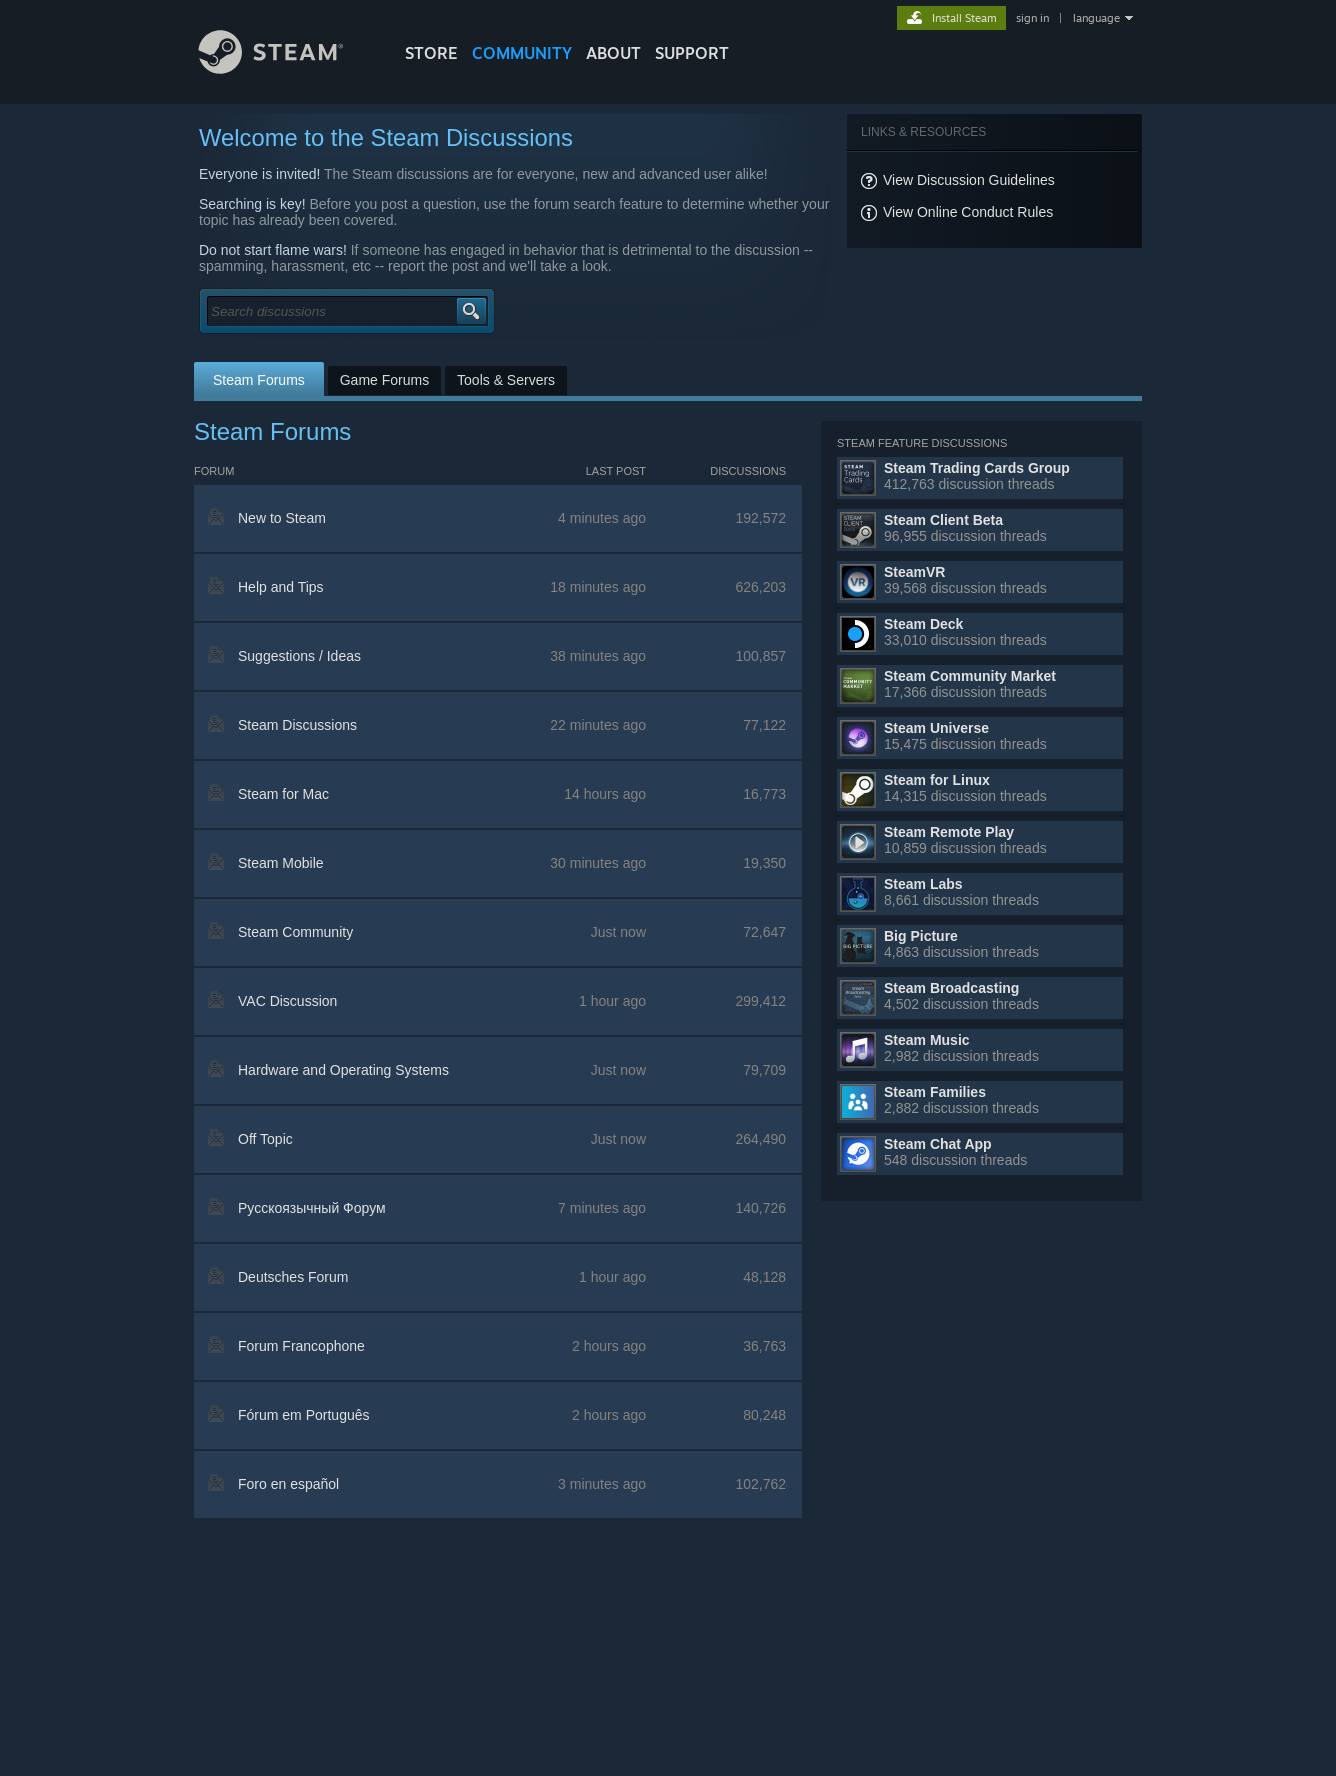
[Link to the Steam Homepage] (286, 68)
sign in (1032, 18)
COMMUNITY (522, 53)
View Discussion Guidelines (969, 180)
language (1096, 18)
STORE (431, 53)
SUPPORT (692, 53)
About (613, 53)
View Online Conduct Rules (968, 212)
